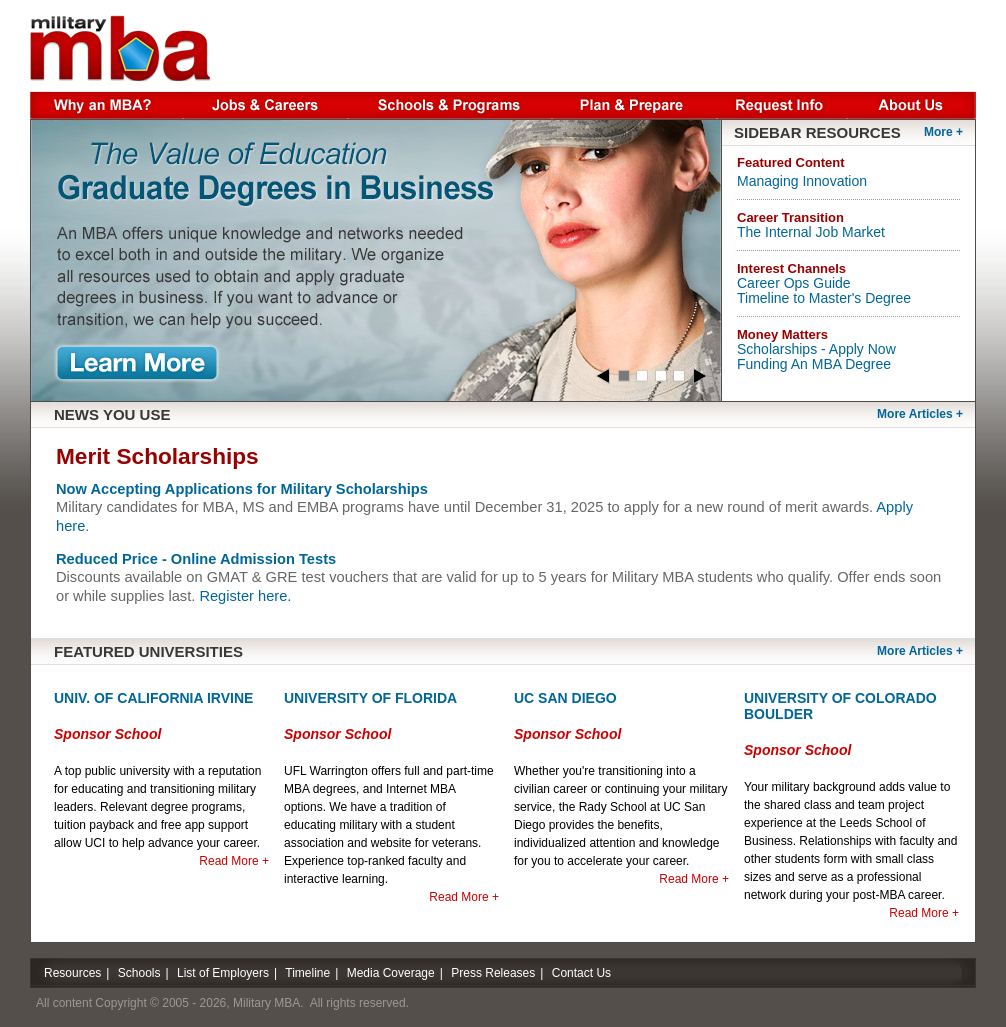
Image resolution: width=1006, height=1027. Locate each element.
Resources (72, 973)
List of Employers (223, 973)
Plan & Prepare (634, 103)
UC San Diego (565, 698)
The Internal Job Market (811, 232)
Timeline (307, 973)
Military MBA (120, 48)
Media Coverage (391, 973)
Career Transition (790, 217)
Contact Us (581, 973)
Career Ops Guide (794, 283)
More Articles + (920, 651)
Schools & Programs (450, 103)
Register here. (245, 596)
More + (943, 132)
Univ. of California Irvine (153, 698)
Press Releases (493, 973)
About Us (912, 103)
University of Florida (370, 698)
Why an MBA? (106, 103)
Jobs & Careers (265, 103)
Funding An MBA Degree (814, 364)
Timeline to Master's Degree (824, 298)
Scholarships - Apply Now (816, 349)
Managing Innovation (802, 181)
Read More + (234, 861)
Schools (139, 973)
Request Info (782, 103)
